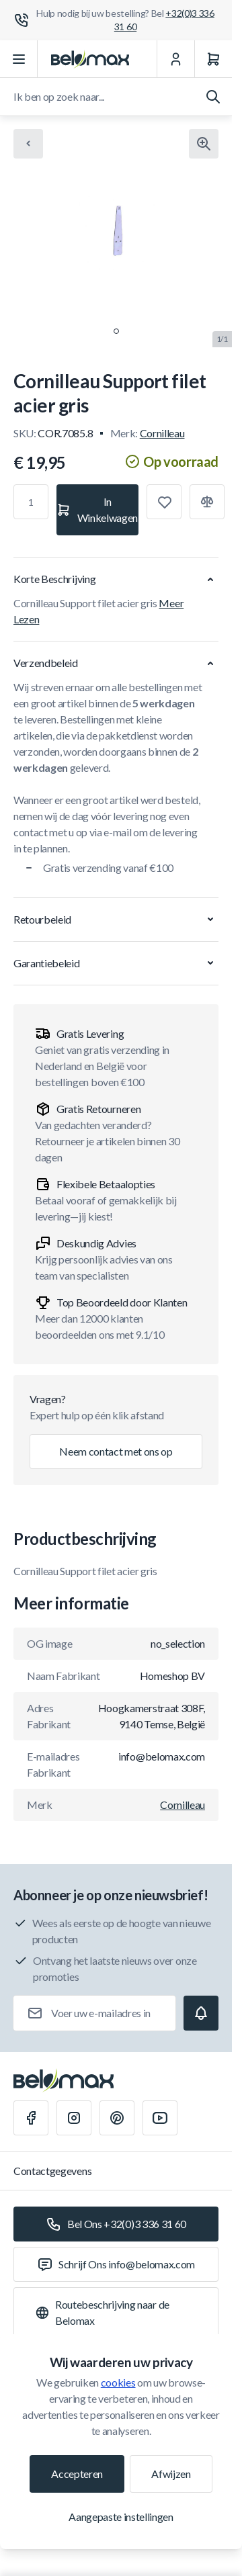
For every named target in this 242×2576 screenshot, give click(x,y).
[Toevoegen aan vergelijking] (207, 501)
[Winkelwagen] (213, 59)
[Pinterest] (116, 2117)
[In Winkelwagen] (97, 509)
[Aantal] (30, 501)
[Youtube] (160, 2117)
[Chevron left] (28, 144)
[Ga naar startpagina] (90, 59)
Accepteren (77, 2473)
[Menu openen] (19, 59)
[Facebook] (30, 2117)
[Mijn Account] (175, 59)
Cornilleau (162, 433)
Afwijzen (170, 2473)
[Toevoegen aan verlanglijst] (164, 501)
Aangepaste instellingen (121, 2516)
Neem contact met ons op (116, 1451)
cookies (118, 2382)
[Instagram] (73, 2117)
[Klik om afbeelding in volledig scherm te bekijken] (203, 144)
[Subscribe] (201, 2013)
